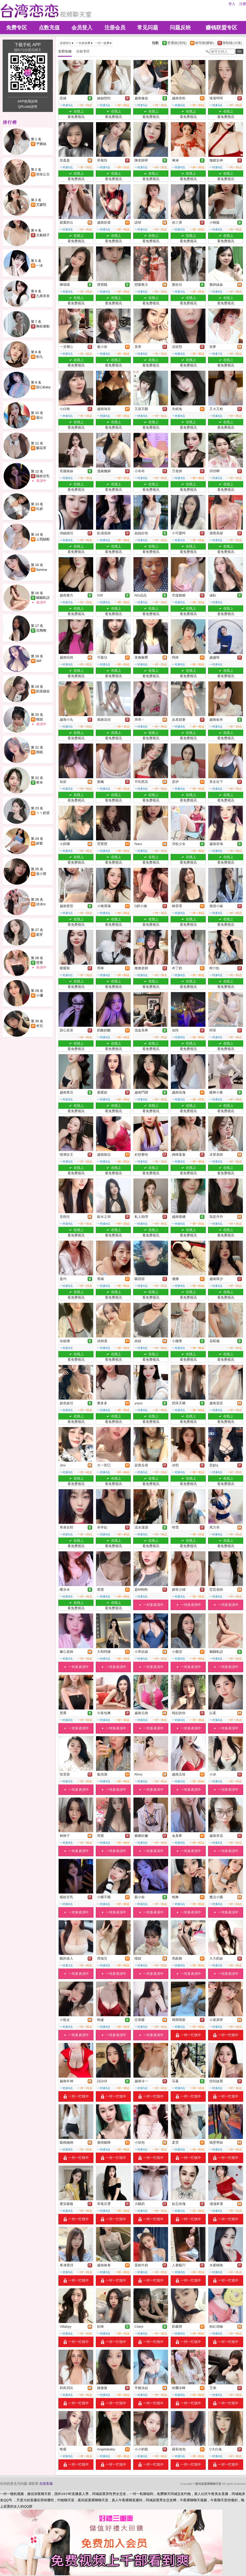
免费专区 (16, 27)
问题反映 (180, 27)
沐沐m (41, 904)
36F (39, 661)
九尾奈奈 (43, 296)
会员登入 (81, 27)
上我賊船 (43, 539)
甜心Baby (43, 387)
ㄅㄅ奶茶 (43, 813)
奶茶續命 (43, 691)
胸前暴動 (43, 326)
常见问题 (147, 27)
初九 (39, 357)
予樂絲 (41, 144)
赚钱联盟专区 (221, 27)
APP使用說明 (27, 101)
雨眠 (39, 752)
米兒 (39, 1026)
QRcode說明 (27, 107)
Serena (41, 570)
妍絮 (39, 843)
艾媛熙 (41, 205)
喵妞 (39, 719)
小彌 (39, 995)
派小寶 (41, 874)
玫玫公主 (43, 174)
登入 (231, 4)
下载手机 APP (27, 44)
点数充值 (49, 27)
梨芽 (39, 935)
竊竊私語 (43, 598)
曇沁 (39, 418)
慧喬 (39, 963)
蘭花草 (41, 448)
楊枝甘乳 (43, 476)
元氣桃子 (43, 235)
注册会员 (114, 27)
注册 (242, 4)
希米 (39, 782)
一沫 (39, 265)
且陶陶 (41, 630)
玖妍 (39, 509)
